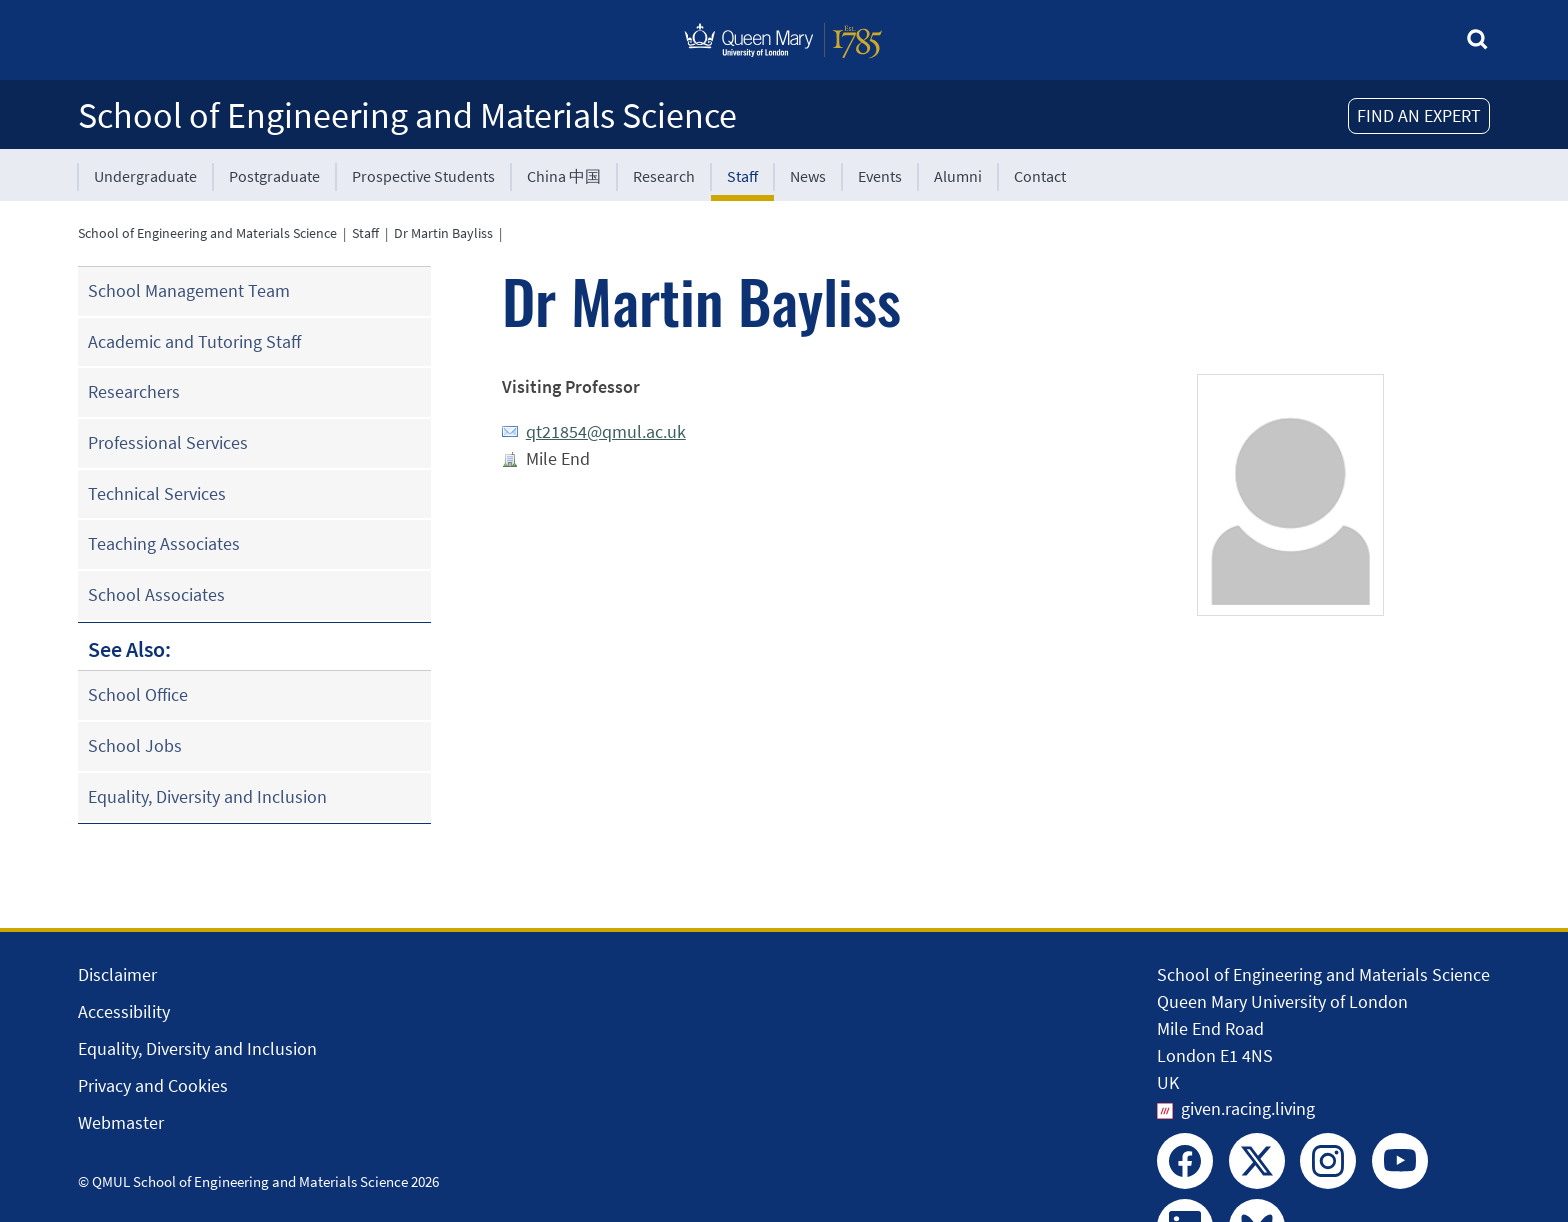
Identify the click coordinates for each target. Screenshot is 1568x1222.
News (808, 176)
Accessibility (124, 1011)
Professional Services (168, 442)
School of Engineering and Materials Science (407, 115)
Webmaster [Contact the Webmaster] (121, 1122)
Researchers (134, 391)
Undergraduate (145, 176)
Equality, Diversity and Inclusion (207, 796)
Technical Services (157, 493)
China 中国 (564, 176)
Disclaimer (117, 974)
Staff (742, 176)
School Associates (156, 594)
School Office (138, 694)
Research (664, 176)
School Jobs (135, 745)
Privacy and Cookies (153, 1085)
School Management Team (189, 290)
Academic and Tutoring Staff (194, 341)
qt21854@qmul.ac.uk (606, 431)
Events (880, 176)
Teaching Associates (164, 543)
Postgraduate (274, 176)
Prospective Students (423, 176)
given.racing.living (1248, 1108)
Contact (1040, 176)
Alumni (958, 176)
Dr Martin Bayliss (443, 233)
